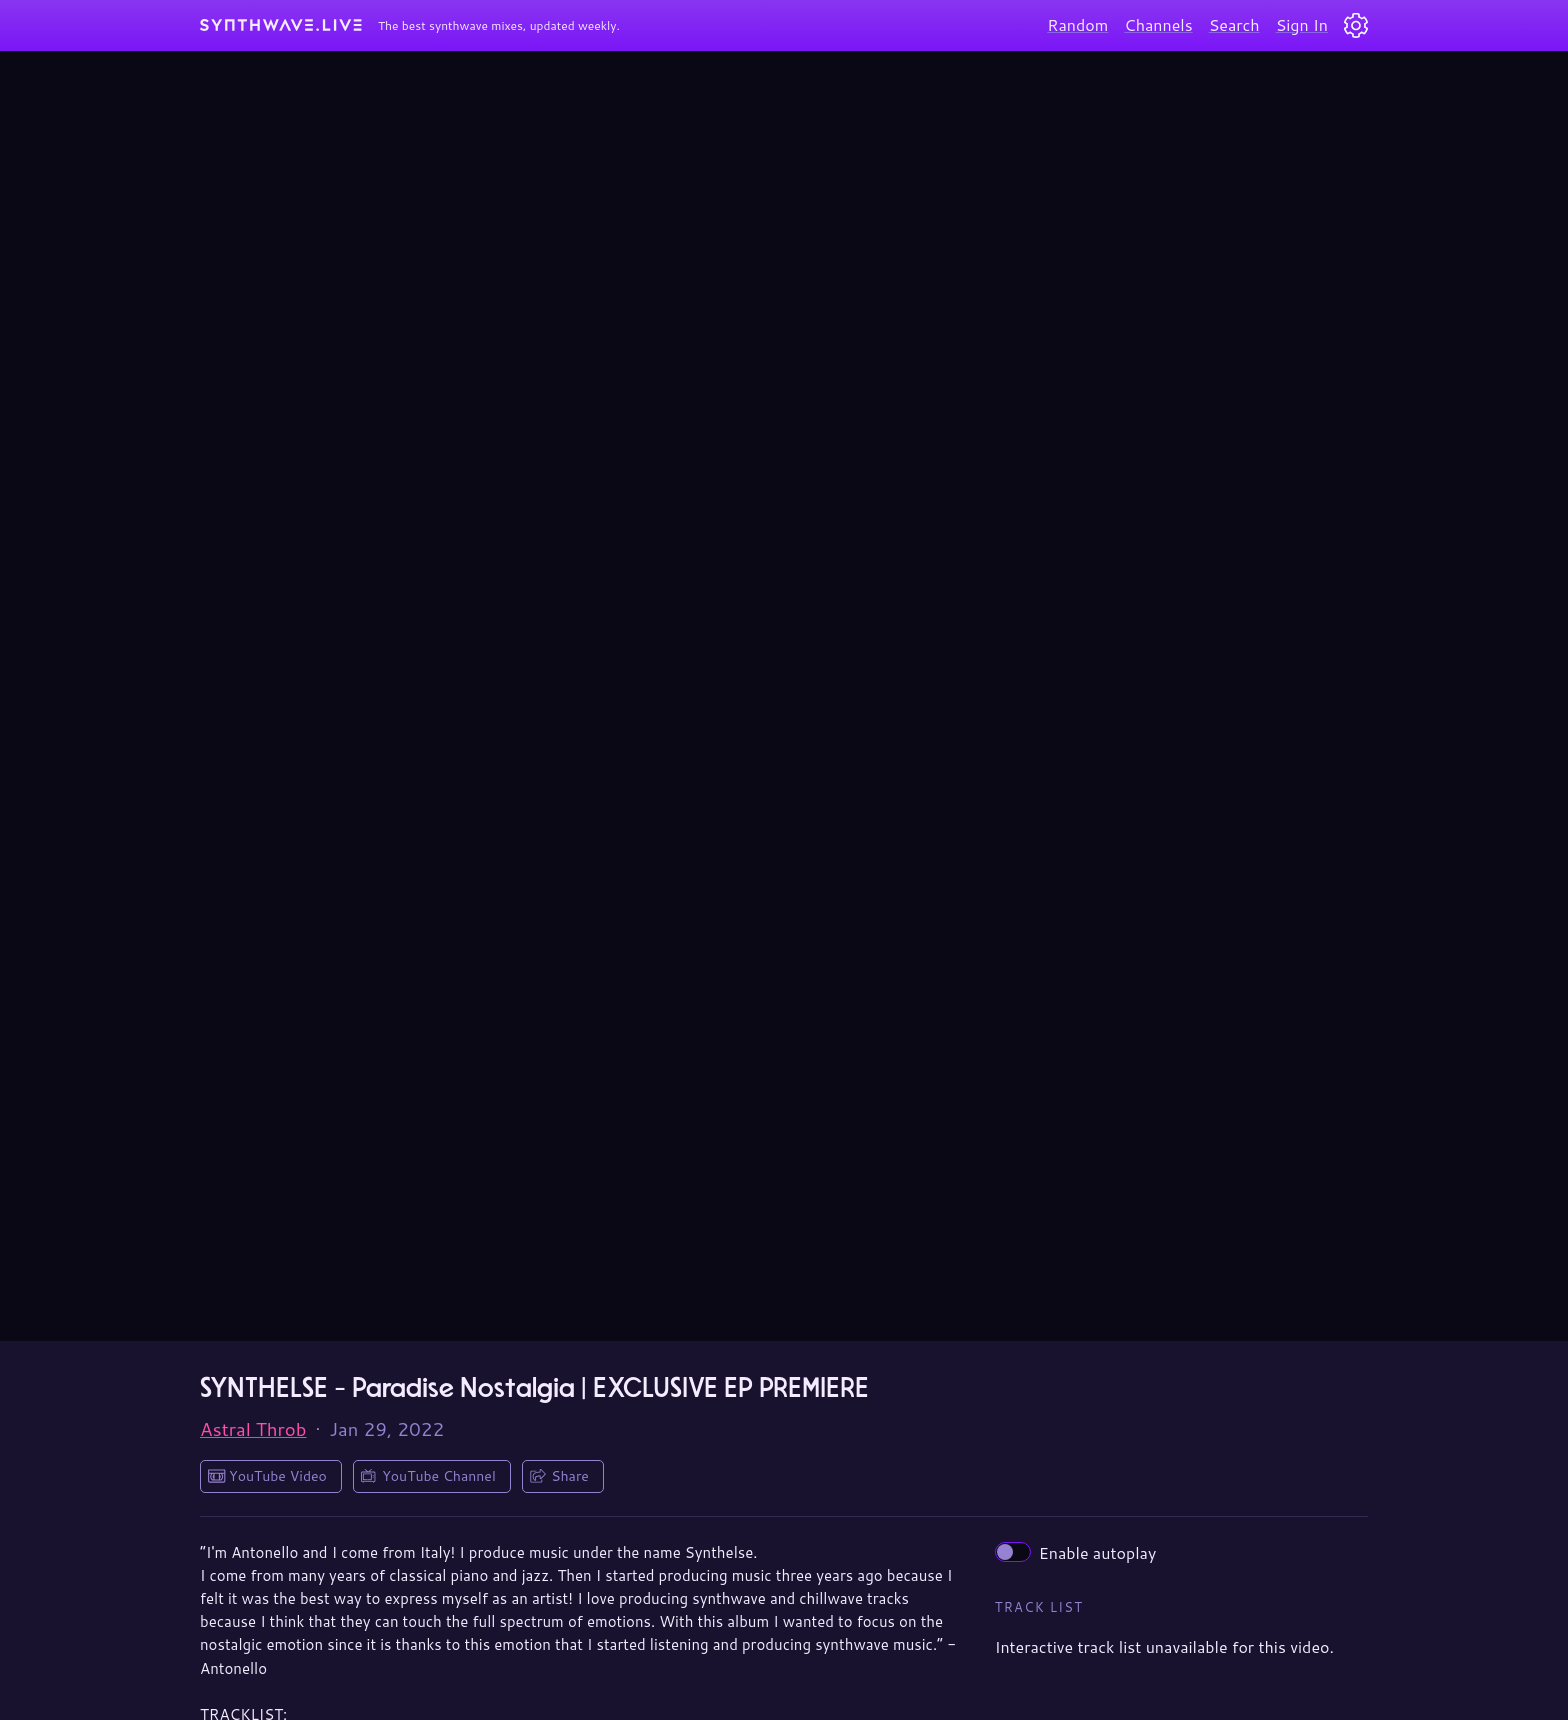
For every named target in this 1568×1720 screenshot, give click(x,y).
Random (1077, 24)
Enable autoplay (1076, 1552)
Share (570, 1476)
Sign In (1302, 24)
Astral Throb (253, 1429)
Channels (1158, 24)
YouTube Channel (439, 1476)
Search (1234, 24)
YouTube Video (278, 1476)
